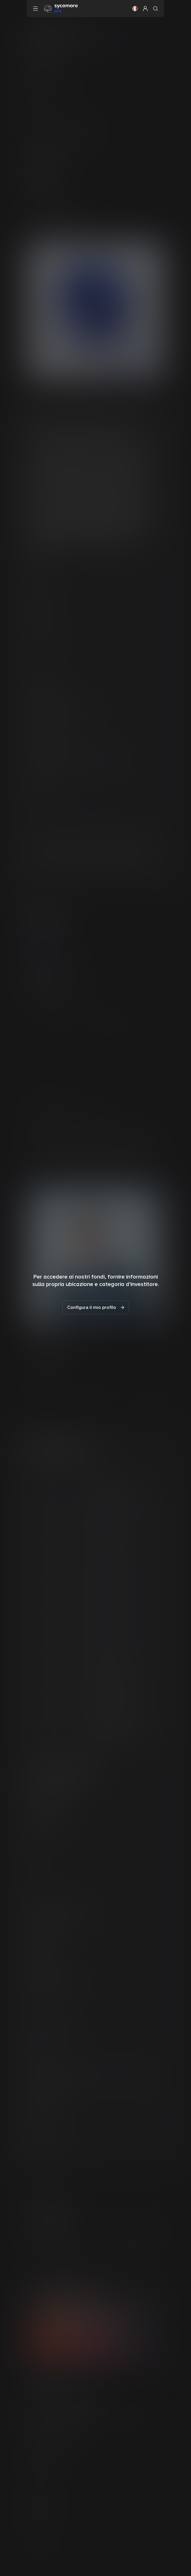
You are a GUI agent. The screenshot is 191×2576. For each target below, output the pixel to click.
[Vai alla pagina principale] (61, 8)
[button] (135, 8)
